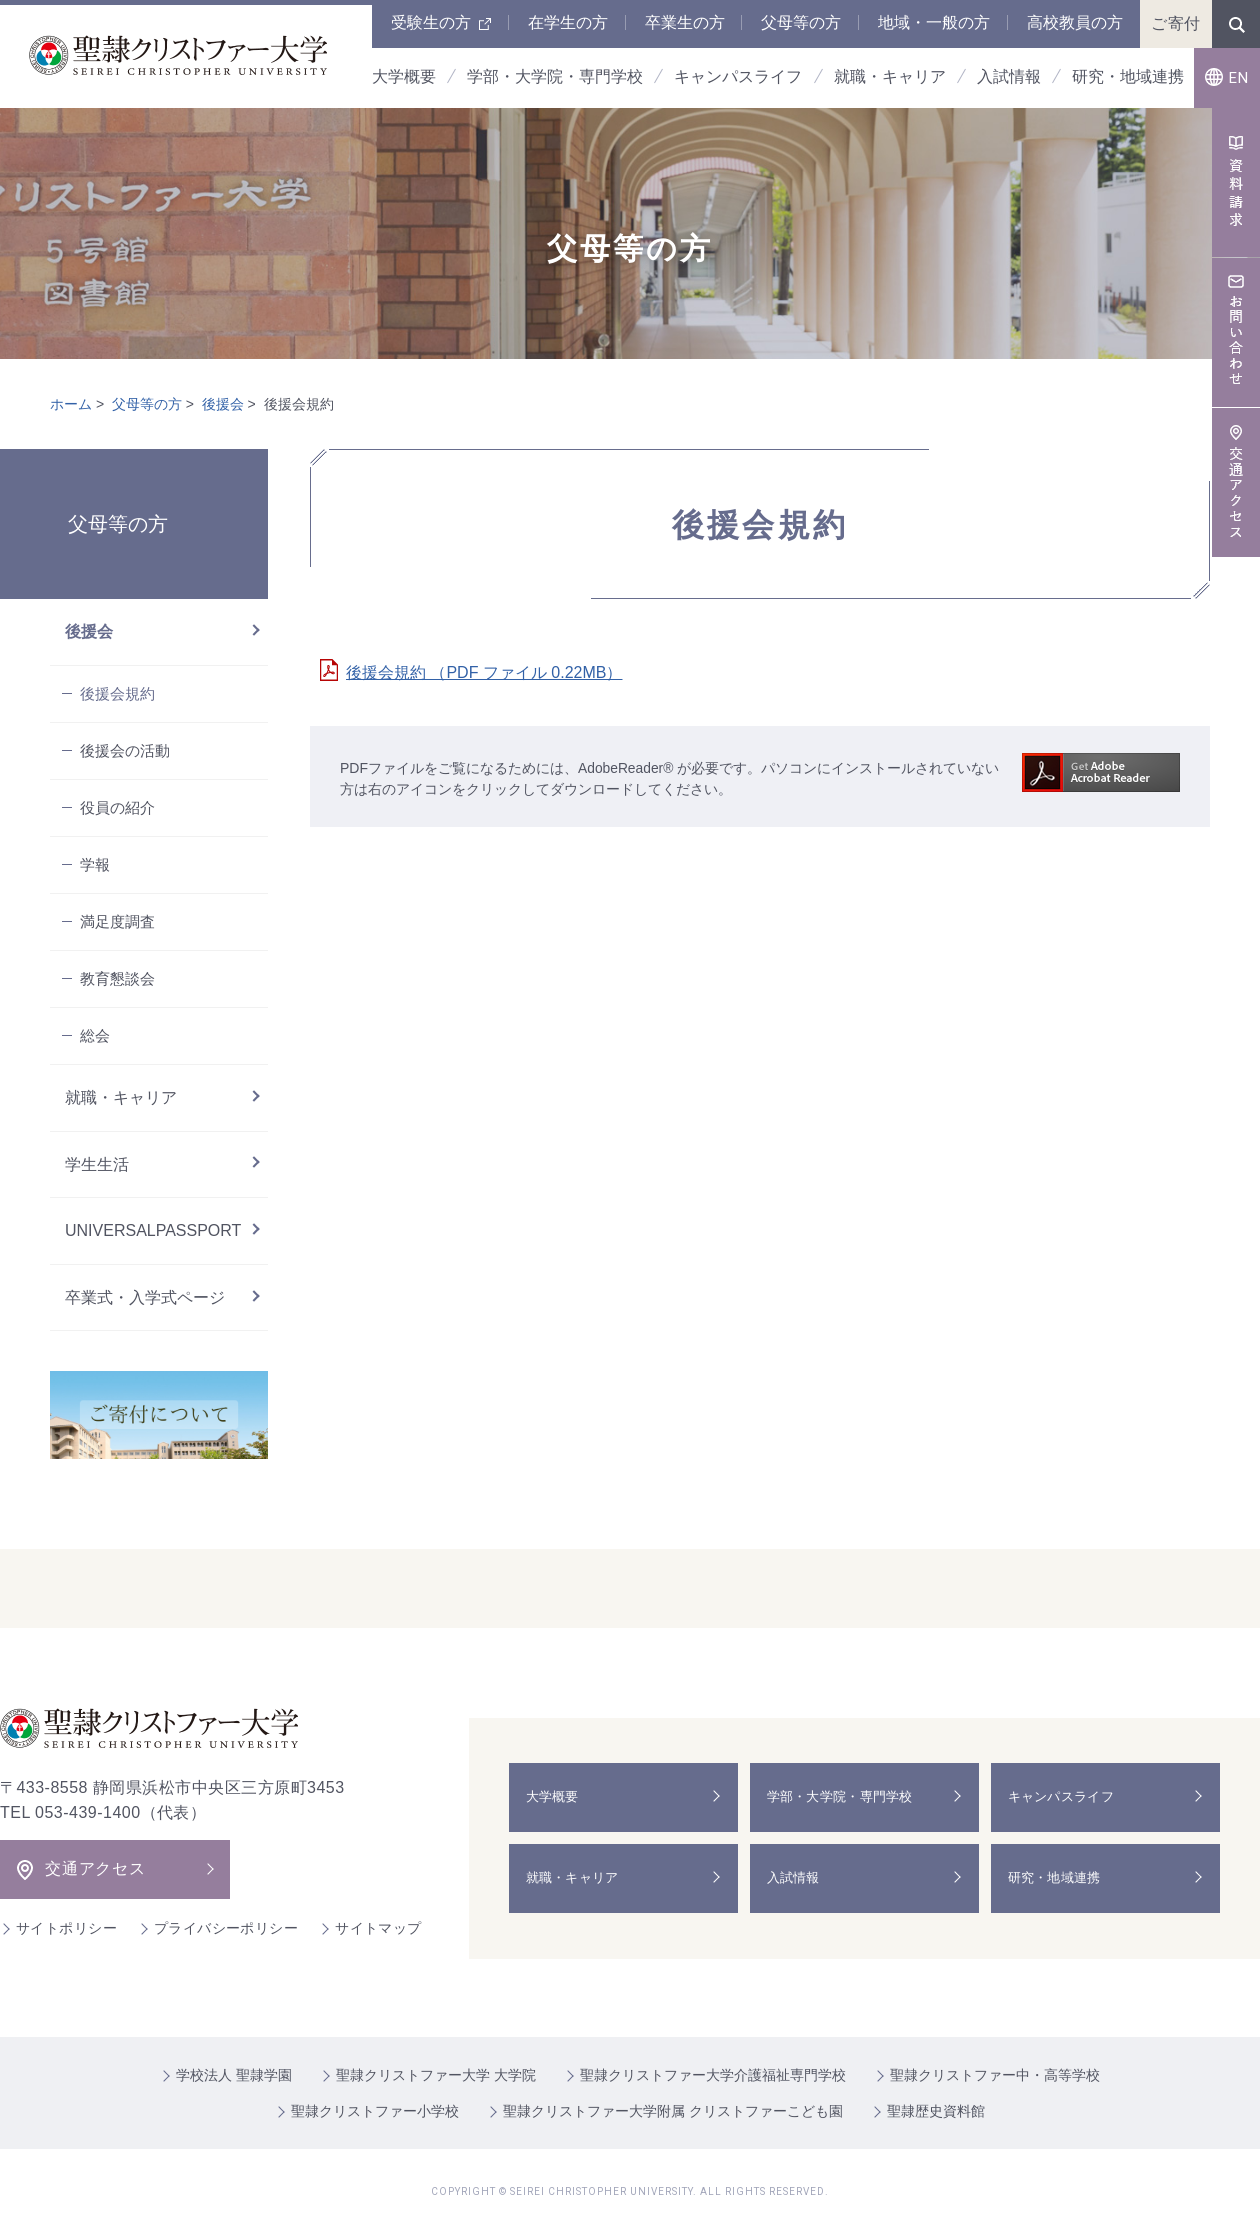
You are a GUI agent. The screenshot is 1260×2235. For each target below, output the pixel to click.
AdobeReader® (626, 768)
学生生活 (97, 1164)
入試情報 (797, 1878)
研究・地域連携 (1060, 1878)
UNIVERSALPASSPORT (153, 1230)
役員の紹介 (117, 807)
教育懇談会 (117, 978)
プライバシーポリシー (226, 1928)
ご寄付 (1176, 23)
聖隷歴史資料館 (936, 2111)
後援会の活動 (125, 750)
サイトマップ (378, 1928)
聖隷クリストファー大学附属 (673, 2111)
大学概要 (556, 1797)
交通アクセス (95, 1868)
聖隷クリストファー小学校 (375, 2111)
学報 (95, 864)
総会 (95, 1035)
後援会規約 (117, 693)
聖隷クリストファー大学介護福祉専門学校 (713, 2075)
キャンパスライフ (1067, 1797)
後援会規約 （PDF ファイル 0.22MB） (484, 672)
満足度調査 (117, 921)
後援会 (223, 404)
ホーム (71, 404)
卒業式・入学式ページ (145, 1297)
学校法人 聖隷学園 (234, 2075)
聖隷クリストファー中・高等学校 (995, 2075)
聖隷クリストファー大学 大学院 (436, 2075)
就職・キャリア (121, 1097)
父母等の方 (147, 404)
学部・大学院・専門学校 (847, 1797)
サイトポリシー (66, 1928)
